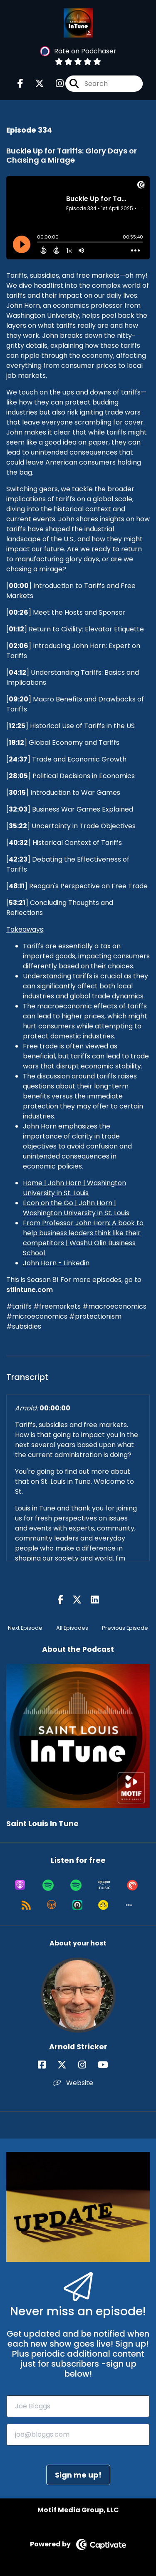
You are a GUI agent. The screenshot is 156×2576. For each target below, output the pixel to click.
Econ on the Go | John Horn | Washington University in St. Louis (76, 1208)
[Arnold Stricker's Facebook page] (47, 2064)
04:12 (17, 672)
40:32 (18, 842)
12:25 (17, 726)
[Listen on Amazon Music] (104, 1885)
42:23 (18, 859)
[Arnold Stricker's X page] (67, 2064)
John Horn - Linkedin (56, 1263)
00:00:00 (55, 1408)
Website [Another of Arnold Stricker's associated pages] (73, 2083)
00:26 (18, 612)
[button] (129, 1905)
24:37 (18, 759)
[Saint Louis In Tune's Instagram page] (55, 83)
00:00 (19, 586)
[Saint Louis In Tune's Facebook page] (20, 83)
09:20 (18, 699)
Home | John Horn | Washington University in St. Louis (74, 1188)
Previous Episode (125, 1627)
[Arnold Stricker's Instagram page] (87, 2064)
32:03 (18, 809)
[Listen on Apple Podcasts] (20, 1885)
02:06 (18, 646)
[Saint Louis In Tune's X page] (34, 83)
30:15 (17, 792)
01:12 (16, 629)
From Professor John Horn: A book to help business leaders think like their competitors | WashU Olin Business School (83, 1238)
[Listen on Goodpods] (103, 1905)
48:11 (17, 886)
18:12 (16, 742)
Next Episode (25, 1627)
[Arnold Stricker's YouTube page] (108, 2064)
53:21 (17, 902)
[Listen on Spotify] (48, 1885)
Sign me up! (78, 2475)
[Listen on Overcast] (52, 1905)
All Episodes (72, 1627)
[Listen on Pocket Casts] (132, 1885)
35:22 (18, 826)
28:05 (18, 776)
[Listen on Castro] (77, 1905)
